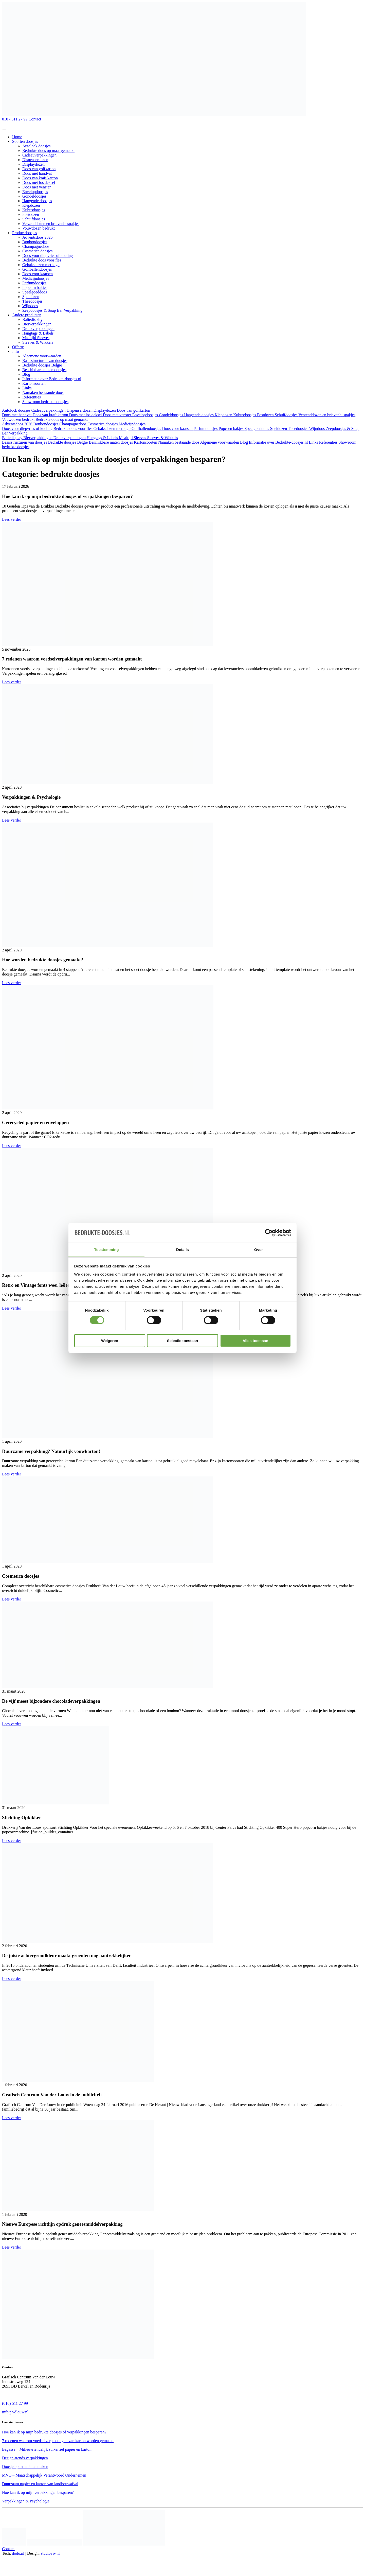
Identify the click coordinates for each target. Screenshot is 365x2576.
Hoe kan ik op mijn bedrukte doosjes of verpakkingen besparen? (54, 2432)
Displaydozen (33, 164)
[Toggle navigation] (4, 129)
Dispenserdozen (35, 160)
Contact (8, 2549)
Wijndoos (30, 306)
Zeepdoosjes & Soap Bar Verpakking (52, 310)
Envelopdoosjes (35, 191)
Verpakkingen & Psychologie (26, 2501)
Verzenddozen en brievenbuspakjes (50, 223)
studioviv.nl (50, 2553)
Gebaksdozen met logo (41, 265)
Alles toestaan (255, 1340)
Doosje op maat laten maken (25, 2466)
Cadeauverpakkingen (39, 155)
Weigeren (109, 1340)
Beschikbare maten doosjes (44, 370)
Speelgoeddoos (34, 292)
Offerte (18, 347)
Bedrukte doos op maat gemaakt (48, 150)
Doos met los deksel (38, 182)
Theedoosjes (32, 301)
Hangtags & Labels (38, 333)
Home (17, 137)
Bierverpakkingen (36, 324)
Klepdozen (31, 205)
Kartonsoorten (34, 383)
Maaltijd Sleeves (35, 338)
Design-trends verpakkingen (25, 2458)
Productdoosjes (24, 233)
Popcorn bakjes (34, 287)
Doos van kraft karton (40, 178)
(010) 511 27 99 (15, 2403)
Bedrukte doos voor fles (41, 260)
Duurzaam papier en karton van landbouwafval (40, 2484)
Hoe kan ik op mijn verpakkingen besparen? (38, 2492)
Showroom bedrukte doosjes (45, 401)
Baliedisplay (32, 319)
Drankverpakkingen (38, 328)
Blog (26, 374)
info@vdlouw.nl (15, 2412)
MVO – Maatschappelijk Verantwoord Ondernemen (44, 2475)
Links (26, 388)
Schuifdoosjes (33, 219)
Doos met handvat (37, 173)
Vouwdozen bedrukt (38, 228)
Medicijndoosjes (35, 278)
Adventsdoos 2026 (37, 237)
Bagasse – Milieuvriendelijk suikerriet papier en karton (47, 2449)
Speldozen (30, 296)
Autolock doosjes (36, 146)
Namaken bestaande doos (43, 392)
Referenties (31, 397)
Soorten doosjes (25, 141)
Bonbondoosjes (34, 242)
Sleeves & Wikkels (37, 342)
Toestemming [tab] (106, 1249)
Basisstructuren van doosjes (44, 360)
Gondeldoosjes (34, 196)
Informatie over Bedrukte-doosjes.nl (51, 379)
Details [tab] (182, 1249)
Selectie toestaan (182, 1340)
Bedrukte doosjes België (42, 365)
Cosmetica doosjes (37, 251)
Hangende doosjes (37, 201)
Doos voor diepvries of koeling (47, 255)
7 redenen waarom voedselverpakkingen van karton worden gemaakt (58, 2441)
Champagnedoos (35, 246)
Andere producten (26, 315)
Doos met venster (36, 187)
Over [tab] (258, 1249)
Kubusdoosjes (33, 210)
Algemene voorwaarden (41, 356)
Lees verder (11, 519)
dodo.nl (18, 2553)
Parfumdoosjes (34, 283)
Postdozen (30, 214)
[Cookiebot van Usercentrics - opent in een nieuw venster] (269, 1233)
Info (15, 351)
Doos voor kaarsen (37, 274)
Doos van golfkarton (39, 169)
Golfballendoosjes (37, 269)
